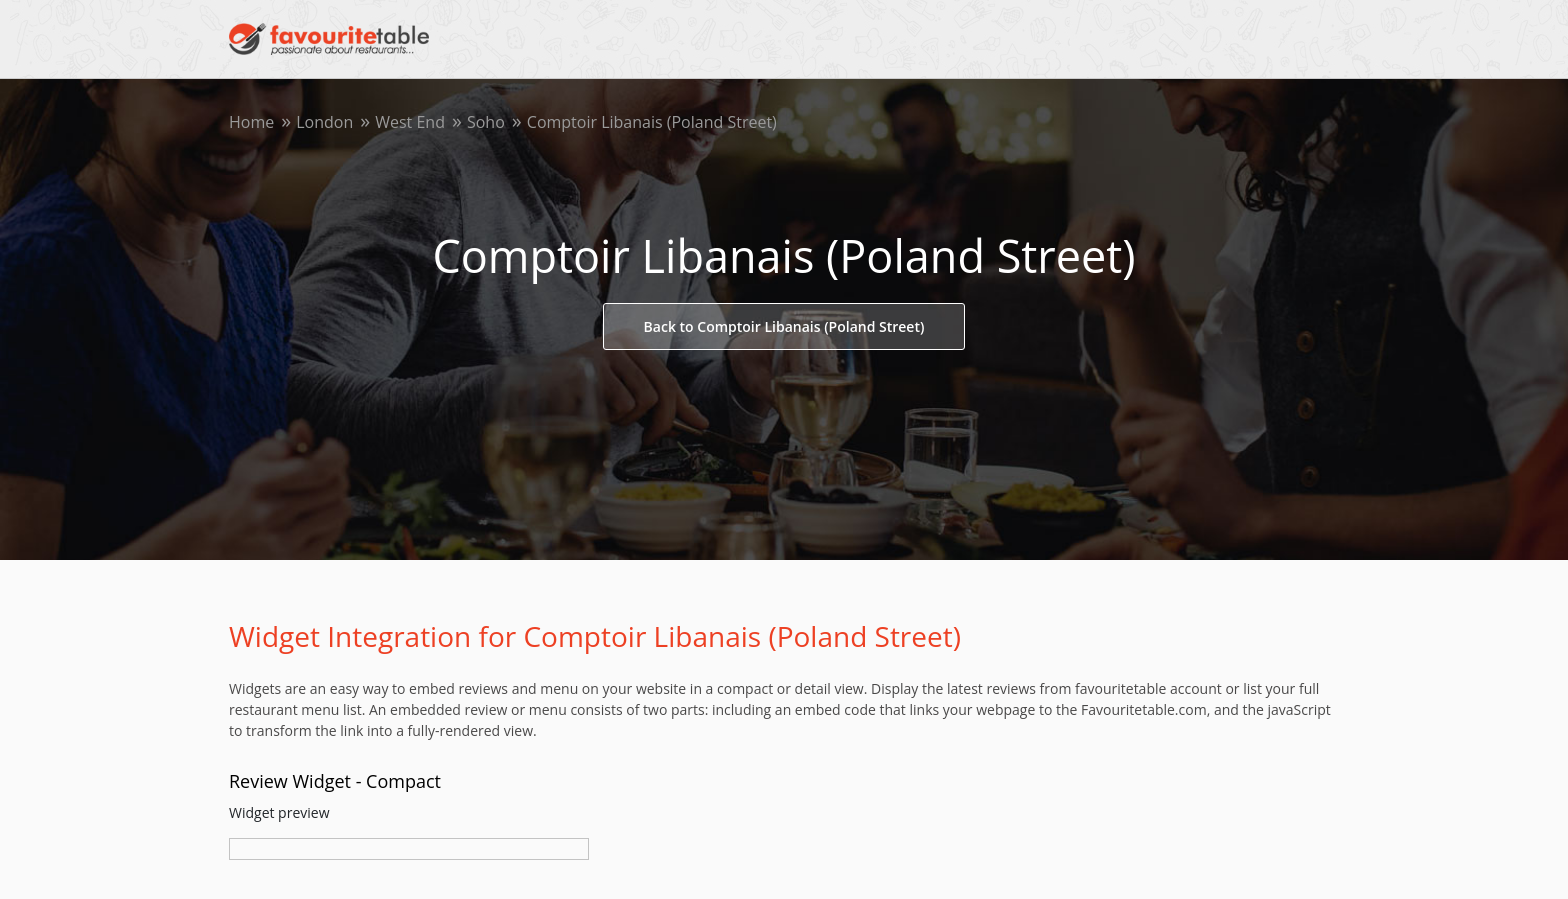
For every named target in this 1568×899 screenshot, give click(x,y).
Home (251, 122)
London (324, 122)
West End (410, 122)
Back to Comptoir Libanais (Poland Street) (784, 326)
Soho (486, 122)
